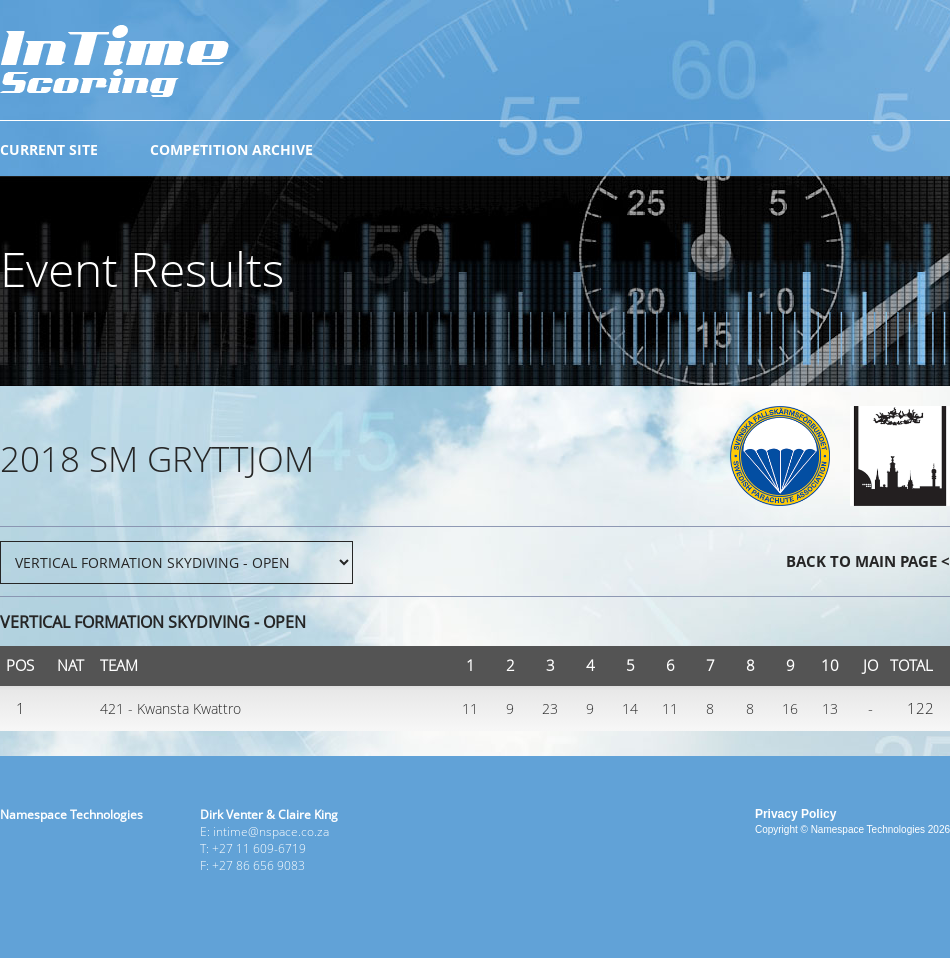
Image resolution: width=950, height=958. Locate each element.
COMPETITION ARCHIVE (231, 149)
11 (470, 708)
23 (550, 708)
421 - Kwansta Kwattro (170, 708)
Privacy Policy (795, 814)
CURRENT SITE (49, 149)
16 (790, 708)
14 (630, 708)
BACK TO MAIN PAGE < (868, 561)
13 (830, 708)
